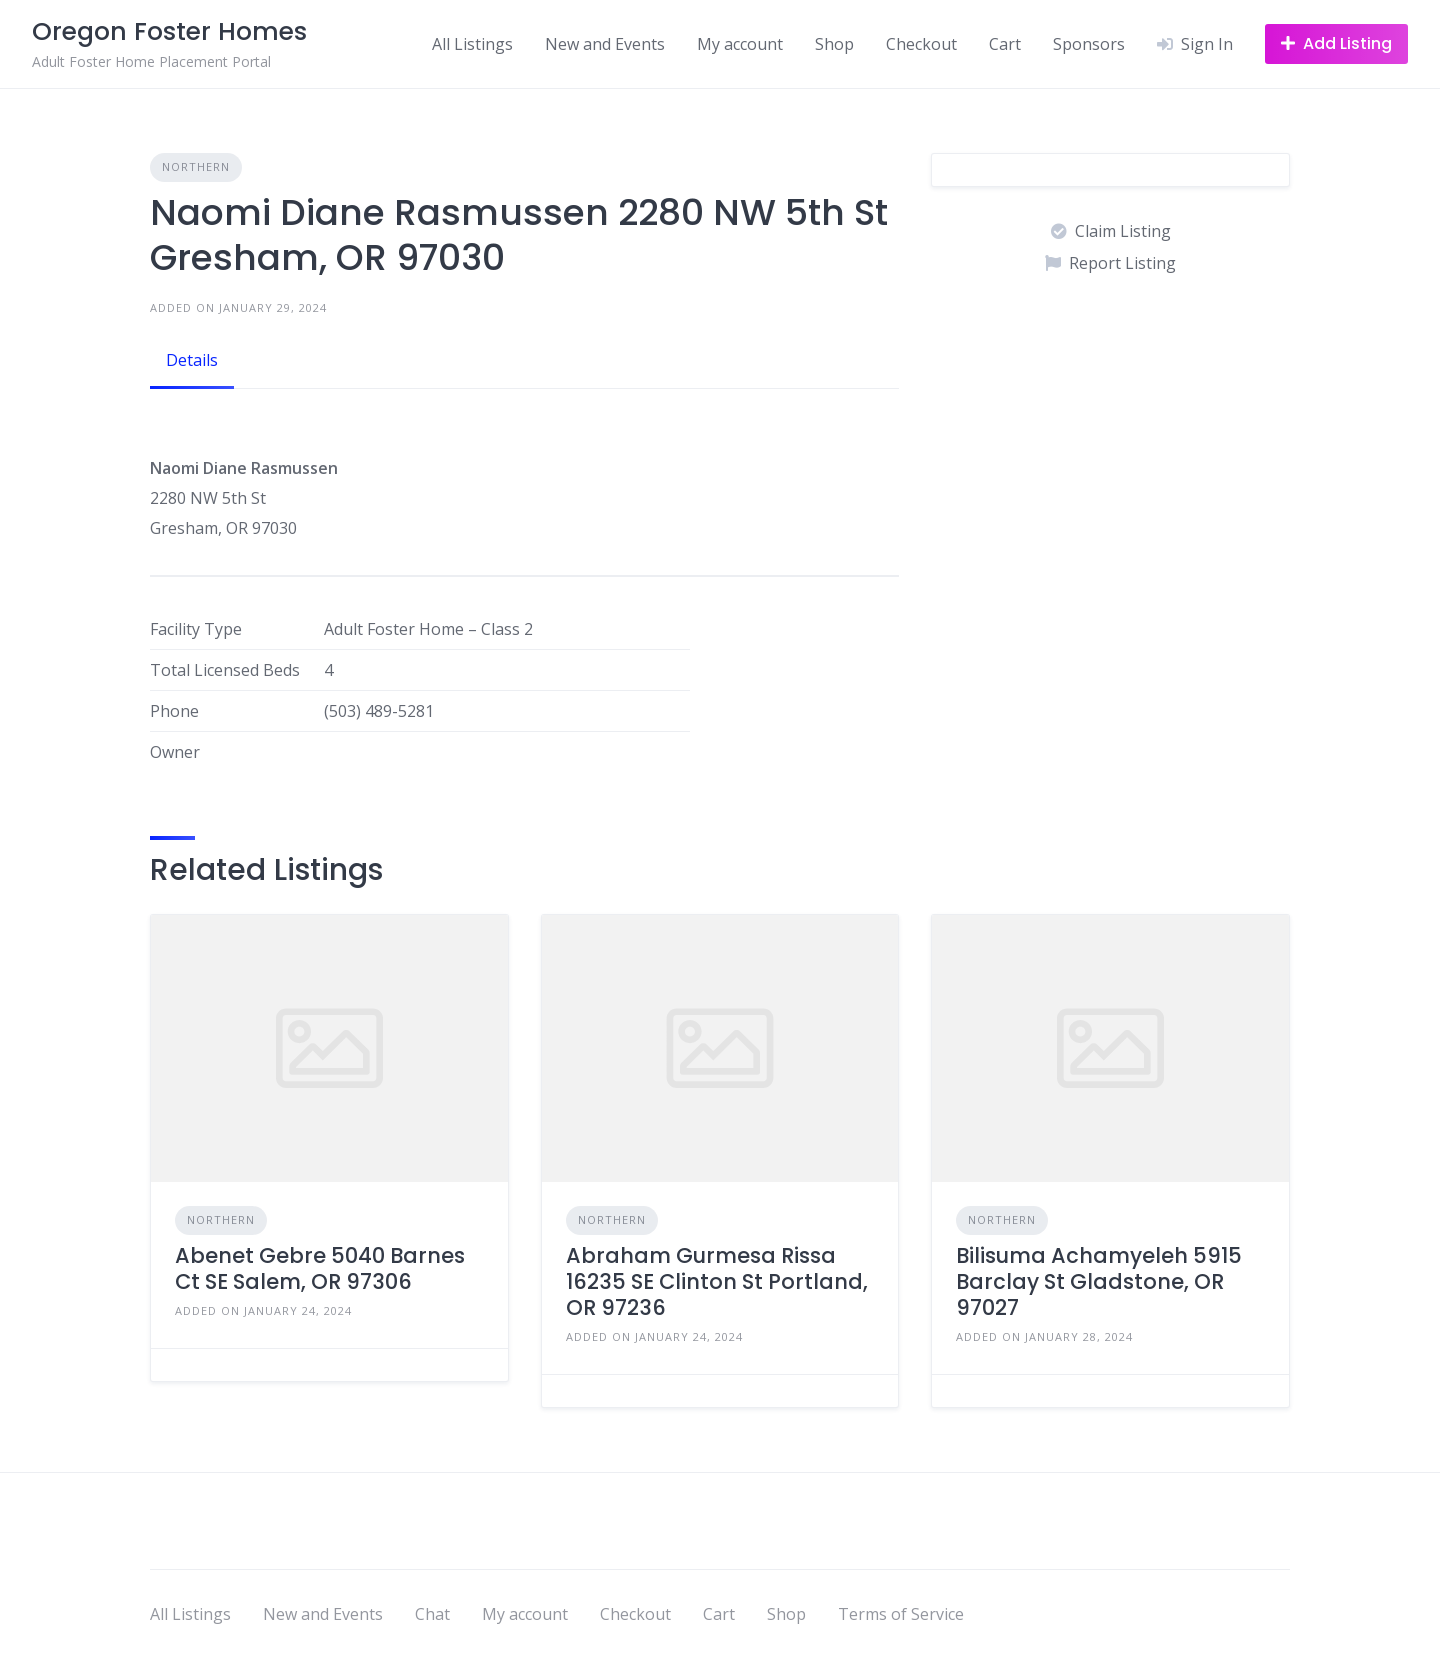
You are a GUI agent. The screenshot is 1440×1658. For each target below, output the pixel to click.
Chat (432, 1614)
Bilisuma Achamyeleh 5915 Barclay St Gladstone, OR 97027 (1099, 1282)
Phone (174, 711)
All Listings (472, 44)
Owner (175, 752)
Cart (1005, 44)
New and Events (605, 44)
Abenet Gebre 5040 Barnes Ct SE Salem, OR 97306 (320, 1268)
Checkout (921, 44)
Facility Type (196, 629)
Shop (834, 44)
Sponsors (1089, 44)
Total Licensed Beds (225, 670)
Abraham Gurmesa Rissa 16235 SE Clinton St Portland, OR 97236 (717, 1282)
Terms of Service (901, 1614)
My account (740, 44)
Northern (196, 166)
